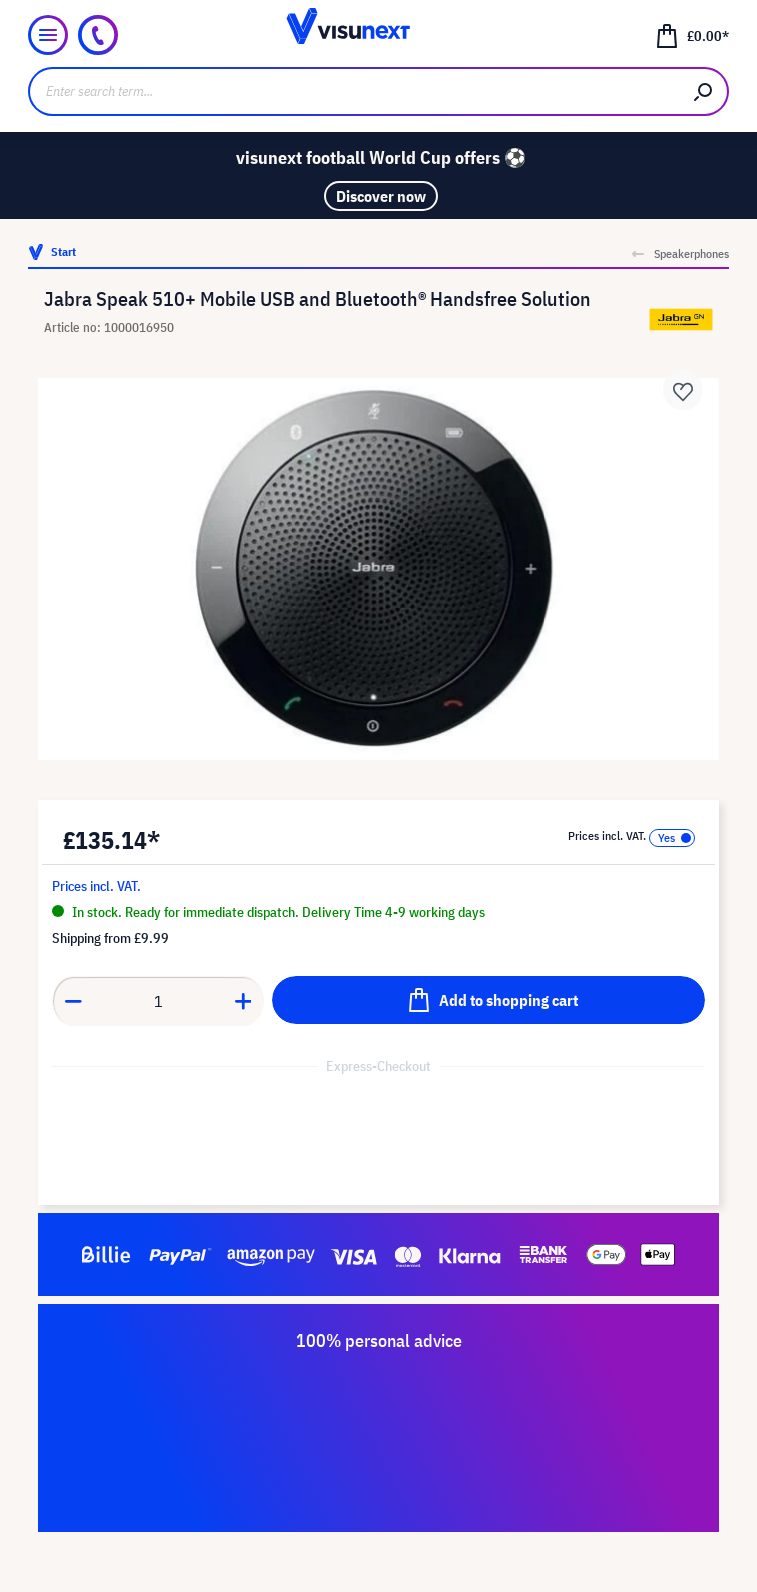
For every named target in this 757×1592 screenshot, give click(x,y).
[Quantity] (158, 1001)
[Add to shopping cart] (488, 1000)
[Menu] (48, 35)
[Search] (704, 91)
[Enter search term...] (354, 91)
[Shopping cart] (692, 35)
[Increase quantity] (244, 1001)
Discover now (381, 196)
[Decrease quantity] (73, 1001)
